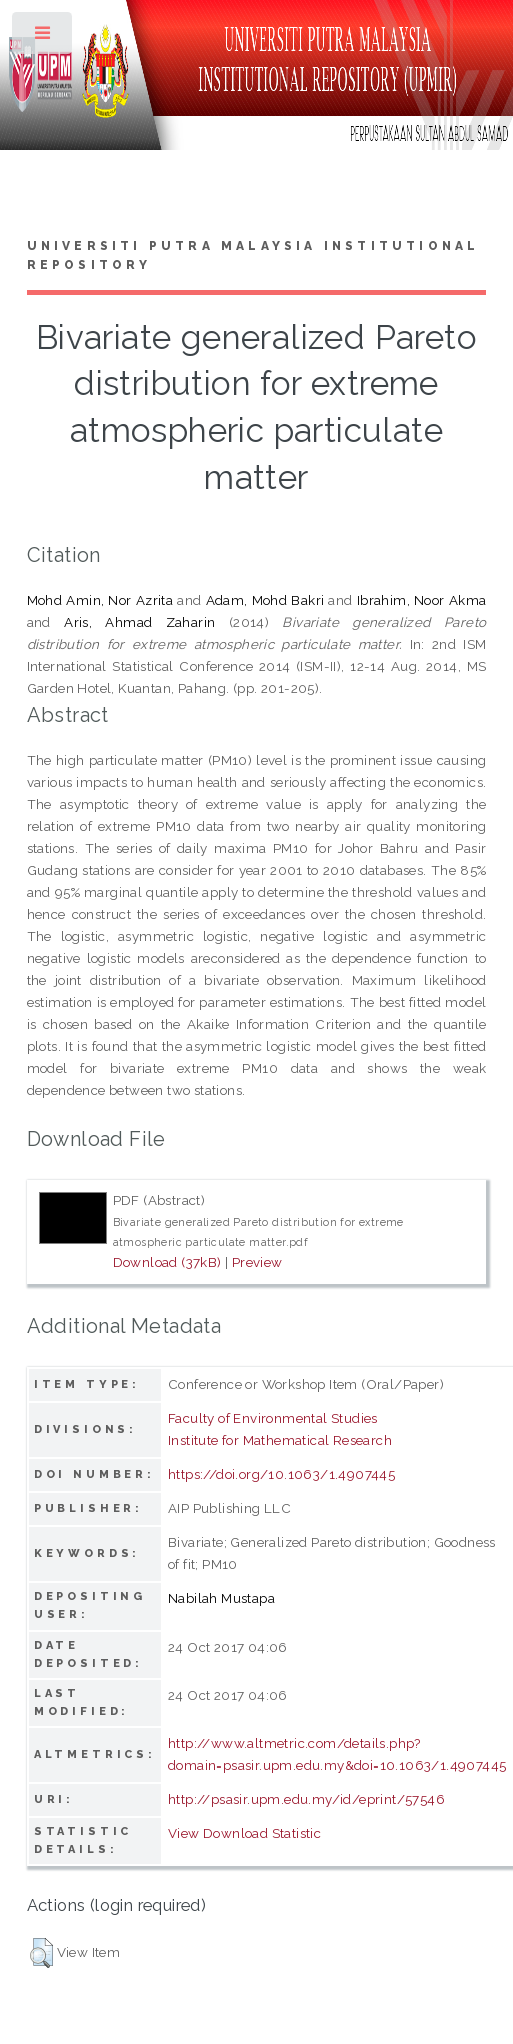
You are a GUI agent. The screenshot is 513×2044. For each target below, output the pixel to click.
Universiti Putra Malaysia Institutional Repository (253, 256)
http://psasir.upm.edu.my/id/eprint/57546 (306, 1799)
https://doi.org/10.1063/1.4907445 (281, 1474)
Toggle (43, 37)
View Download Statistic (244, 1833)
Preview (257, 1262)
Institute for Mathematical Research (280, 1440)
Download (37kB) (167, 1262)
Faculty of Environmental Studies (273, 1418)
